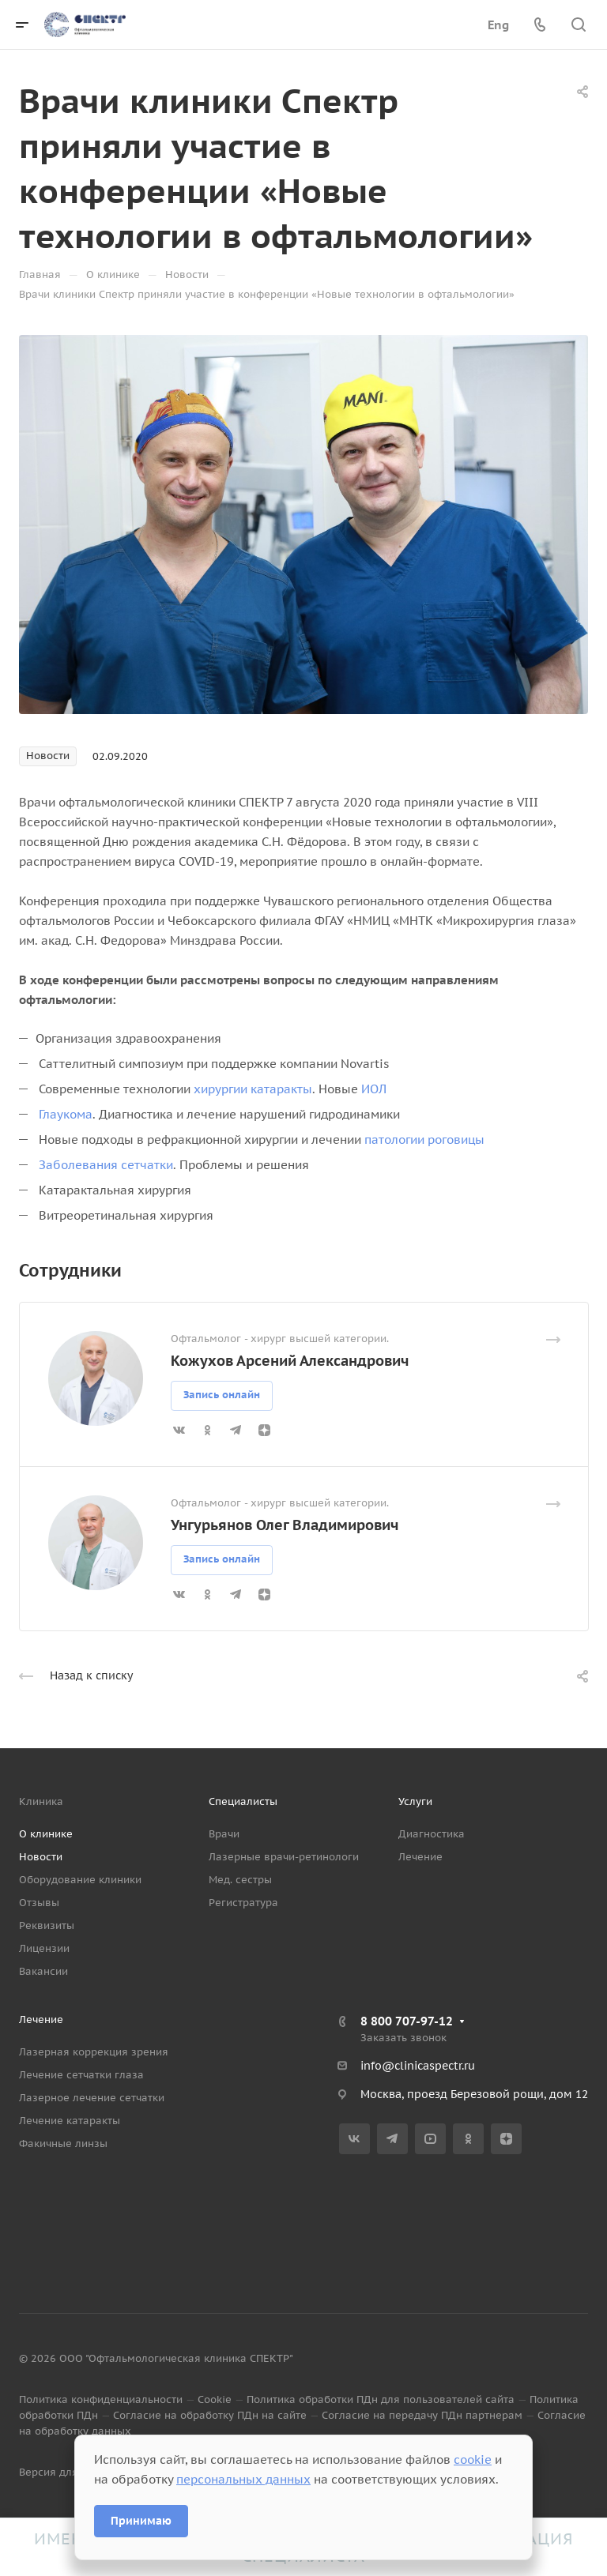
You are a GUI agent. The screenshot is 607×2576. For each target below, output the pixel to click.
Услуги (415, 1801)
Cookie (215, 2399)
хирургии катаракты (253, 1088)
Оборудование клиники (80, 1879)
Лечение (420, 1856)
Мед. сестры (240, 1879)
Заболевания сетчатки (106, 1164)
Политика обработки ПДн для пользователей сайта (381, 2399)
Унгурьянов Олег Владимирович (284, 1525)
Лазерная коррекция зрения (93, 2052)
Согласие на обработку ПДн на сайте (210, 2415)
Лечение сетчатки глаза (81, 2074)
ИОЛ (373, 1088)
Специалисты (243, 1801)
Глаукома (65, 1114)
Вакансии (43, 1971)
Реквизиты (46, 1925)
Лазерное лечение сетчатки (91, 2097)
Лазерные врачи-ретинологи (284, 1856)
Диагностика (431, 1834)
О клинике (46, 1834)
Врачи (224, 1834)
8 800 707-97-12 (406, 2021)
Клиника (41, 1801)
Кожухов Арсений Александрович (290, 1361)
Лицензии (44, 1948)
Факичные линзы (63, 2143)
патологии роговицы (424, 1139)
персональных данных (243, 2479)
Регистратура (243, 1902)
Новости (40, 1856)
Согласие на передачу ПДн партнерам (422, 2415)
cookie (473, 2459)
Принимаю (141, 2521)
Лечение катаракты (69, 2120)
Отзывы (39, 1902)
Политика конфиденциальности (101, 2399)
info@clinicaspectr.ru (417, 2066)
